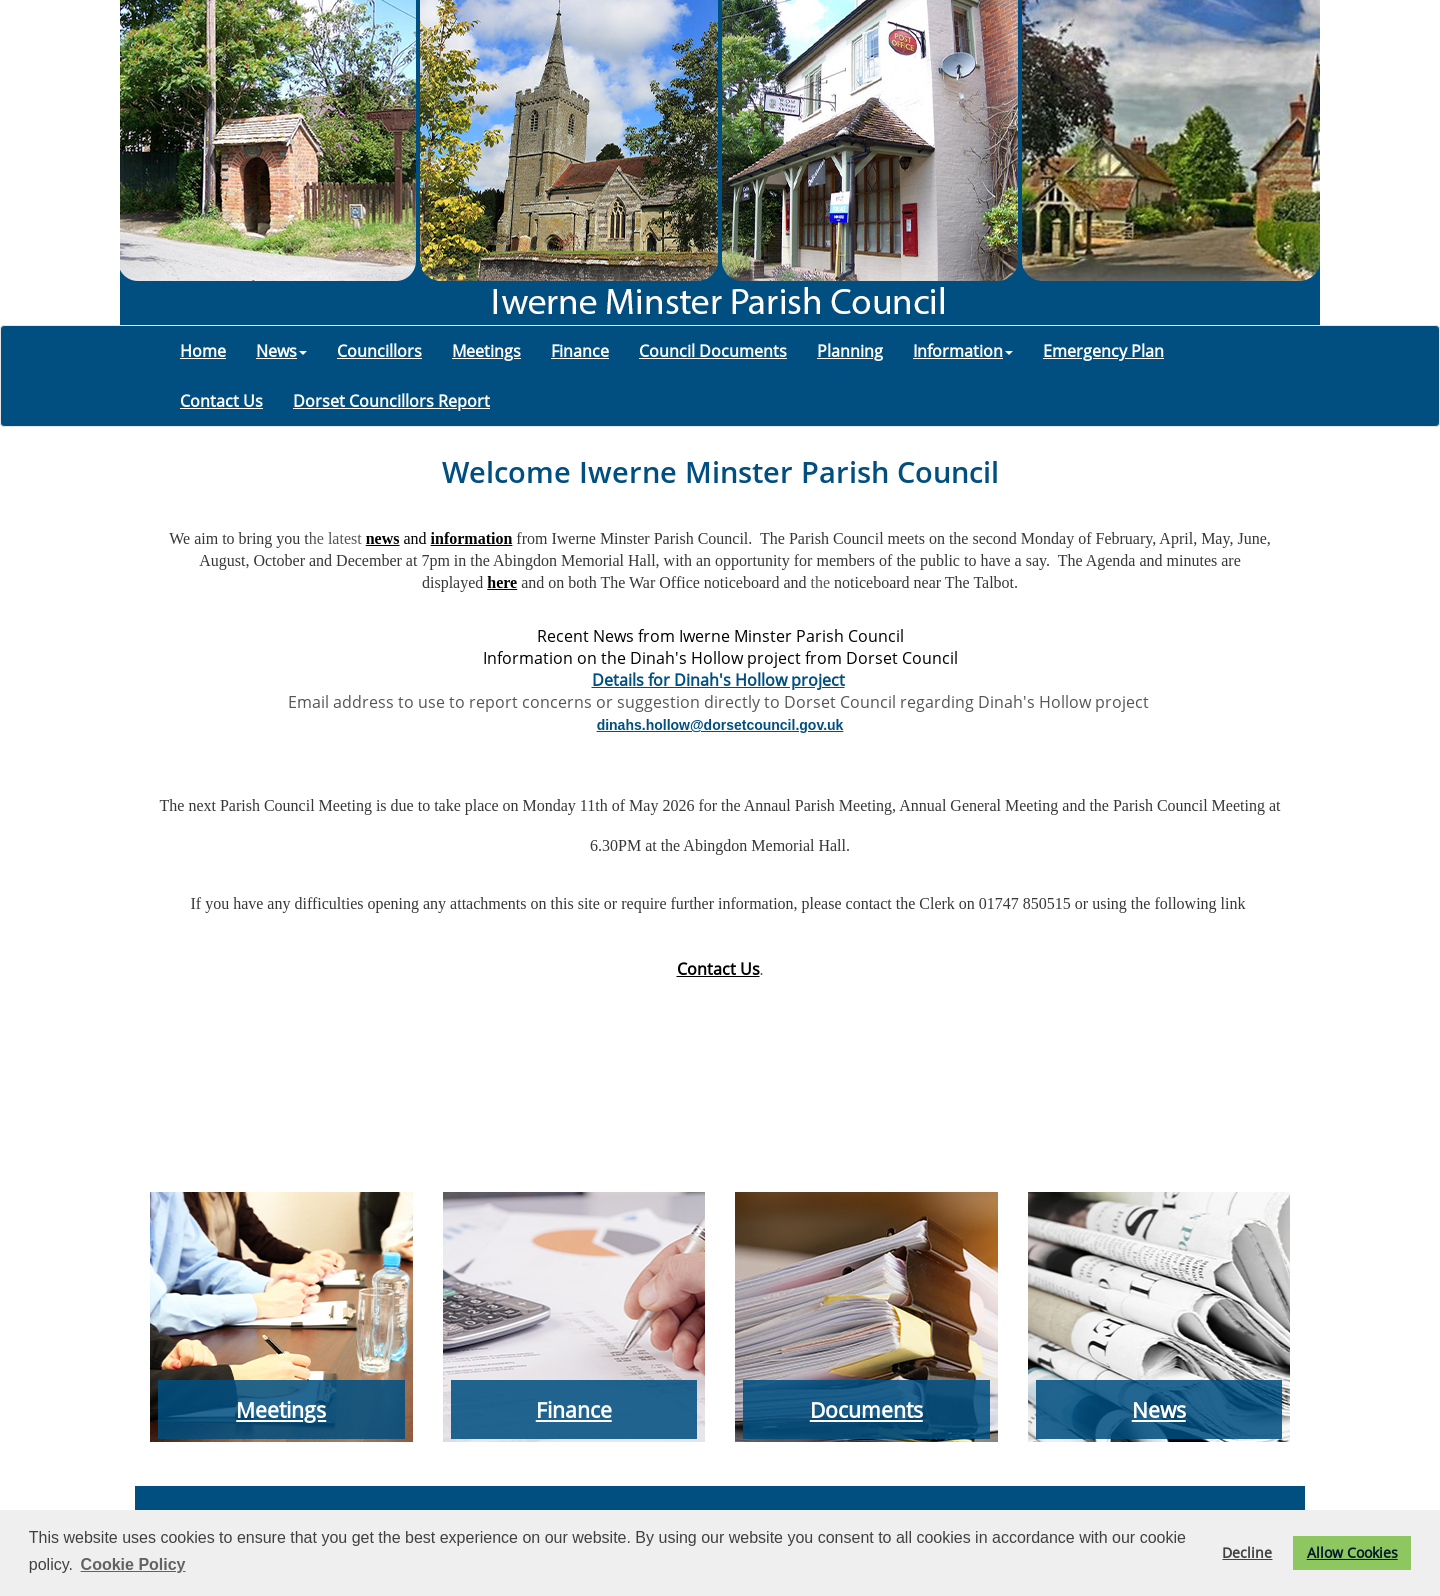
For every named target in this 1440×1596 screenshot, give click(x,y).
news (383, 538)
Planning (850, 351)
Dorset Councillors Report (391, 401)
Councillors (379, 351)
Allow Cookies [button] (1352, 1552)
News (281, 351)
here (502, 582)
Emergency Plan (1103, 351)
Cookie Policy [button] (133, 1564)
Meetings (486, 351)
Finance (580, 351)
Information (963, 351)
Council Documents (713, 351)
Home (203, 351)
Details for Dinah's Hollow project (718, 680)
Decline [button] (1247, 1552)
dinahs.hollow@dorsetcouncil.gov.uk (720, 725)
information (472, 538)
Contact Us (221, 401)
